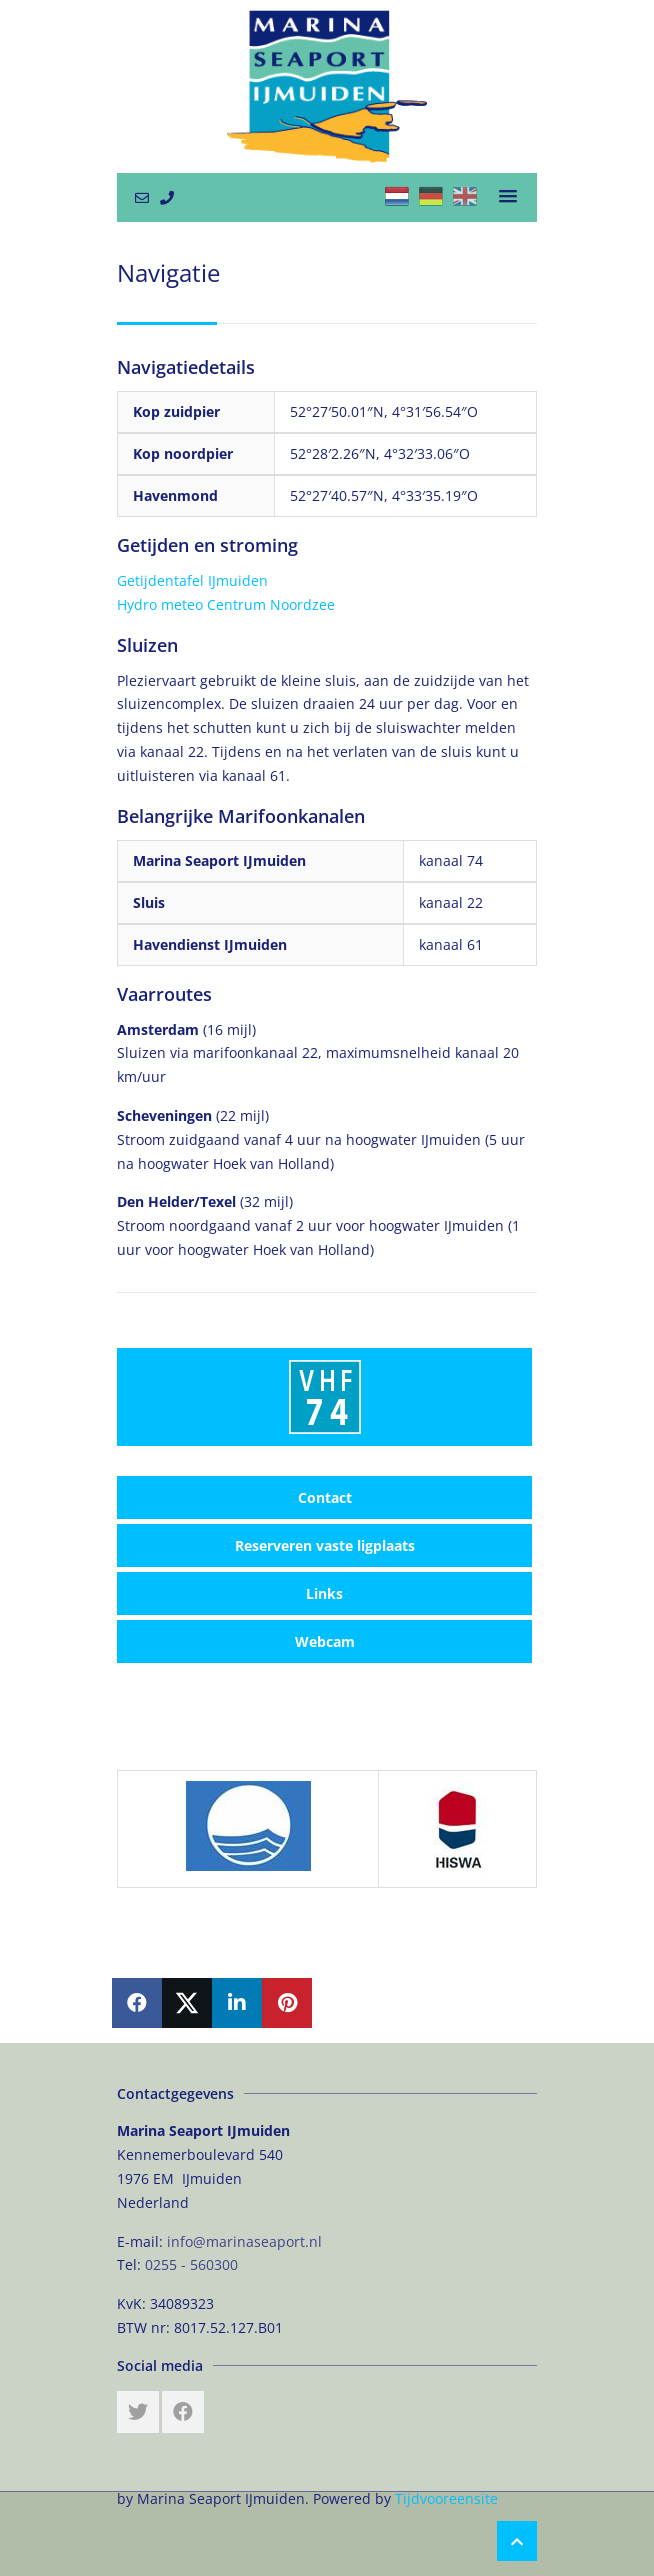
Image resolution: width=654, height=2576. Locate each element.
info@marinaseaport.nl (244, 2241)
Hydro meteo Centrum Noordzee (226, 604)
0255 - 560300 (191, 2264)
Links (324, 1593)
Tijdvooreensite (446, 2498)
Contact (325, 1497)
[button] (508, 197)
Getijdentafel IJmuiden (192, 580)
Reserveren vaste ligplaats (325, 1545)
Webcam (325, 1641)
